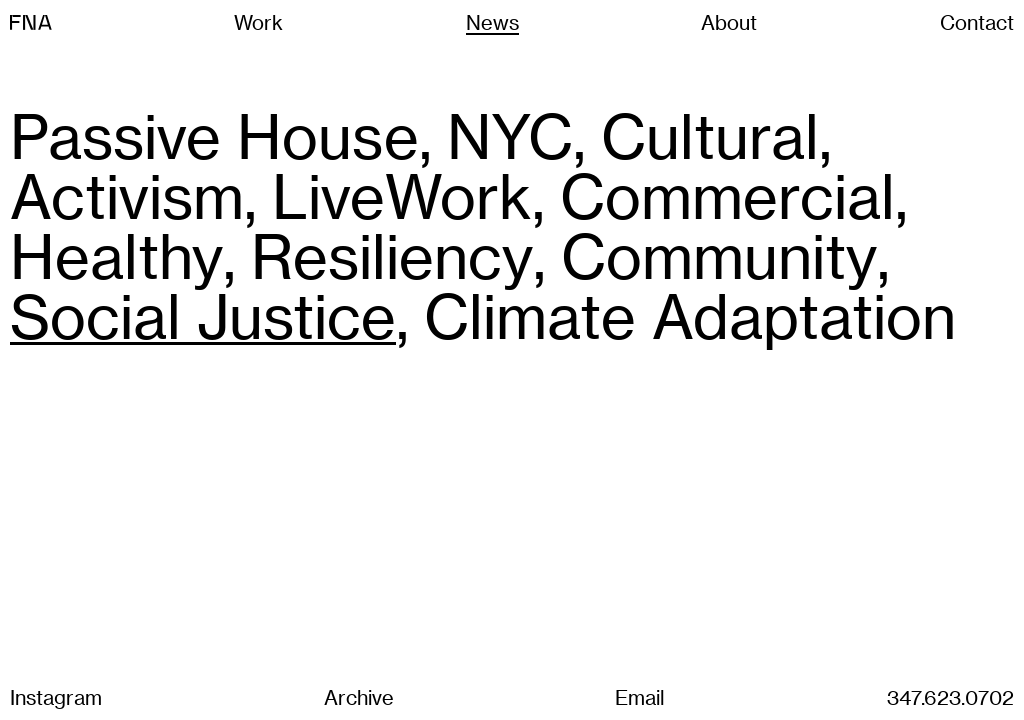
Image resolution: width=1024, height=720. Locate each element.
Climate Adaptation (690, 315)
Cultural (710, 135)
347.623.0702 (950, 697)
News (492, 22)
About (729, 22)
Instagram (56, 697)
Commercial (727, 195)
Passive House (214, 135)
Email (640, 697)
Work (258, 22)
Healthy (116, 255)
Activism (127, 195)
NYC (510, 135)
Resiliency (392, 255)
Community (719, 255)
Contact (977, 22)
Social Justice (203, 315)
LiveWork (402, 195)
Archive (359, 697)
